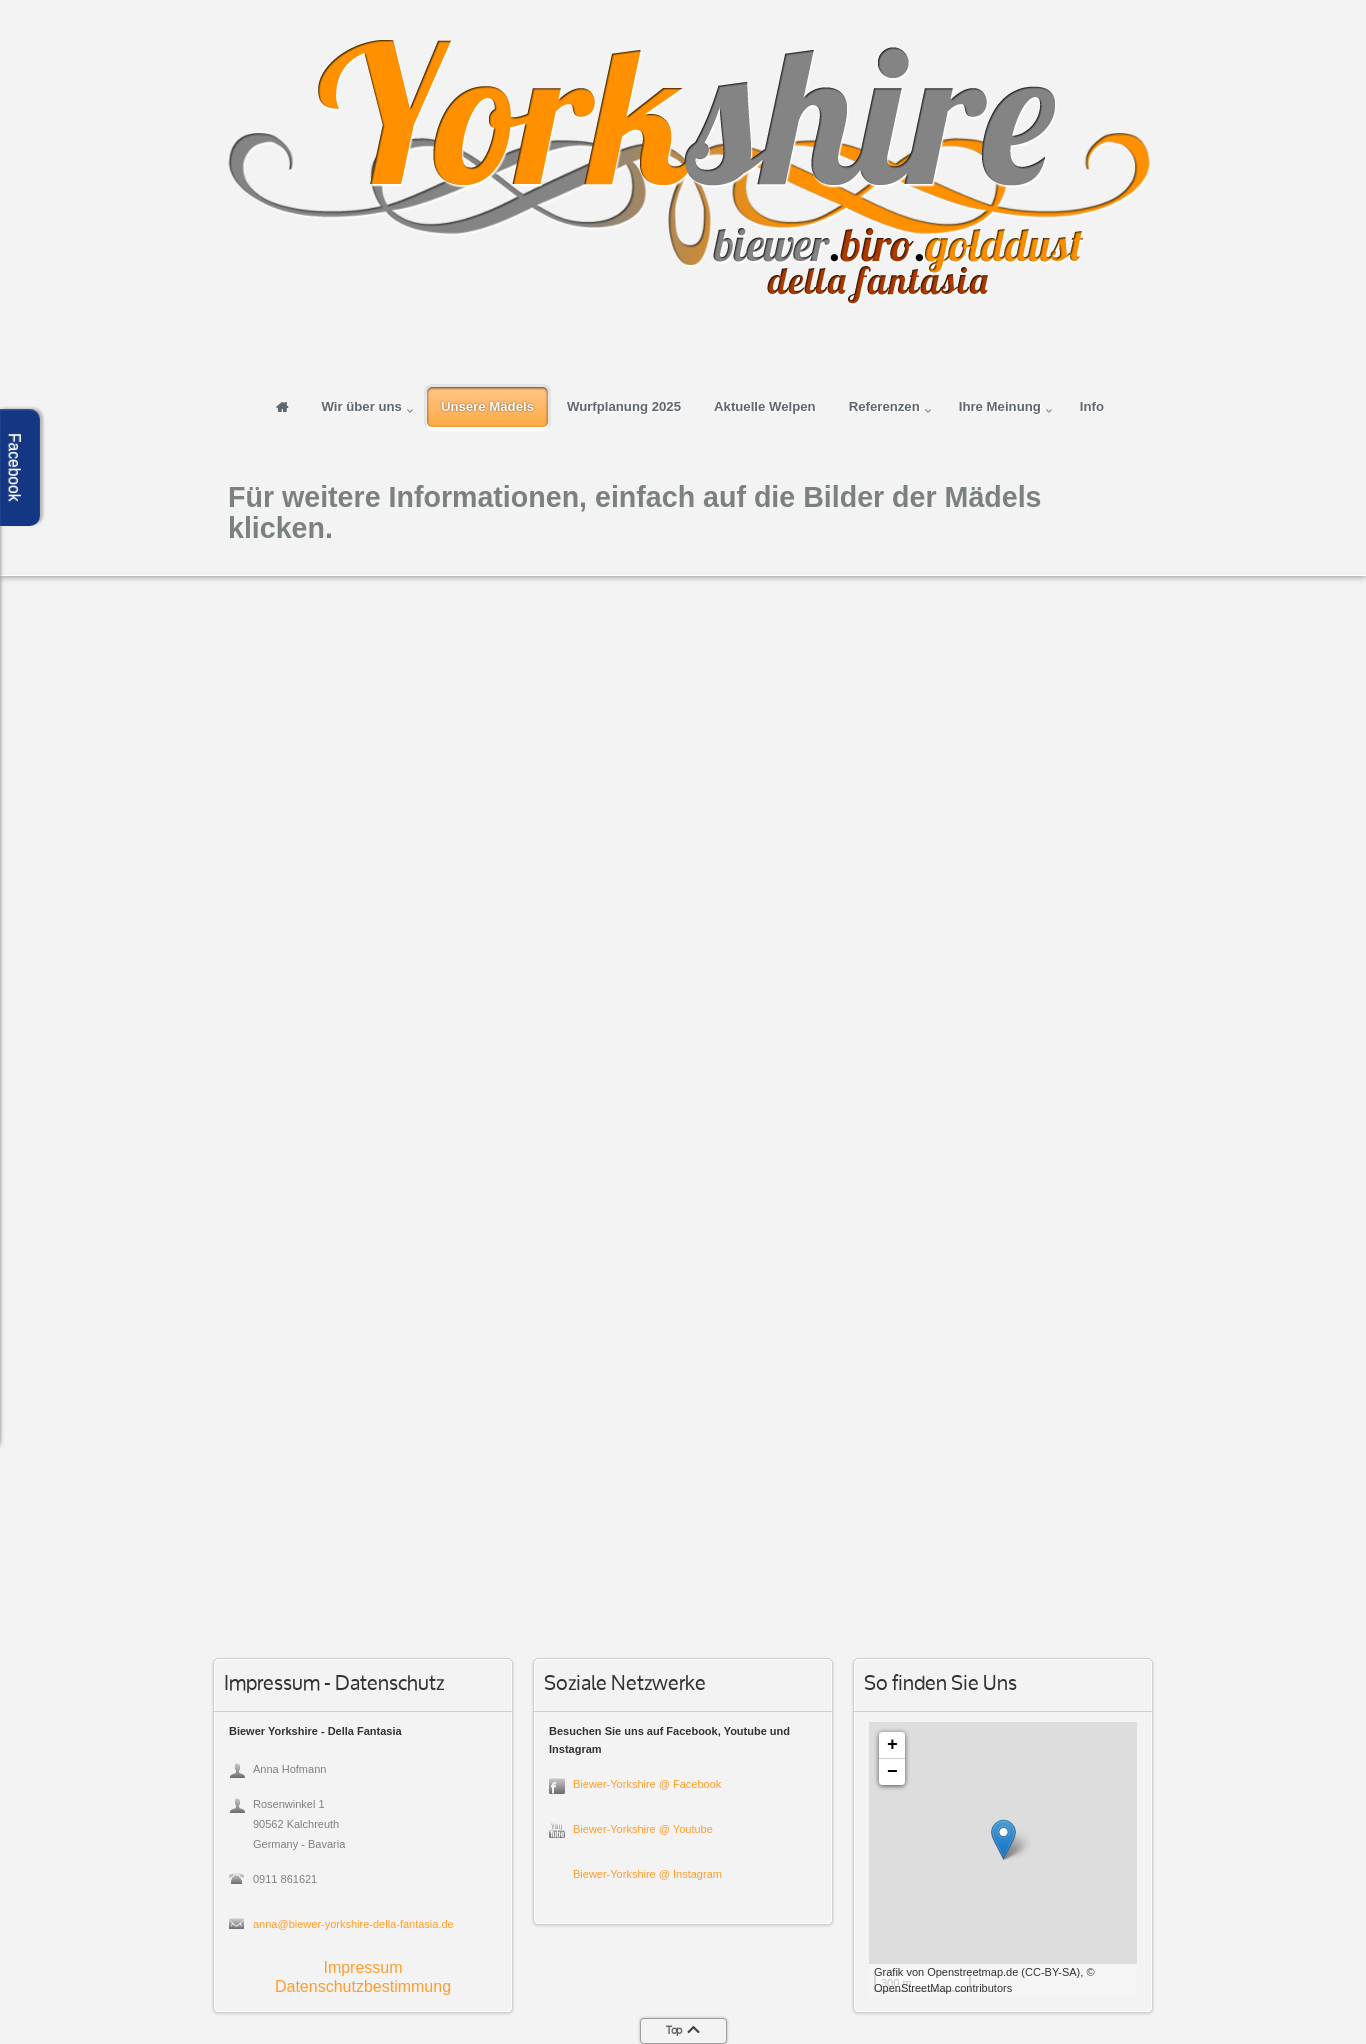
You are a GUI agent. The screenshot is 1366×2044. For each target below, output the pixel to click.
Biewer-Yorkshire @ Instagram (647, 1874)
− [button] (892, 1772)
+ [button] (892, 1745)
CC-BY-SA (1051, 1972)
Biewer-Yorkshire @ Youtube (643, 1829)
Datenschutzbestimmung (363, 1986)
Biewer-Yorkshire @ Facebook (647, 1784)
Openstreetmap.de (972, 1972)
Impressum (362, 1967)
